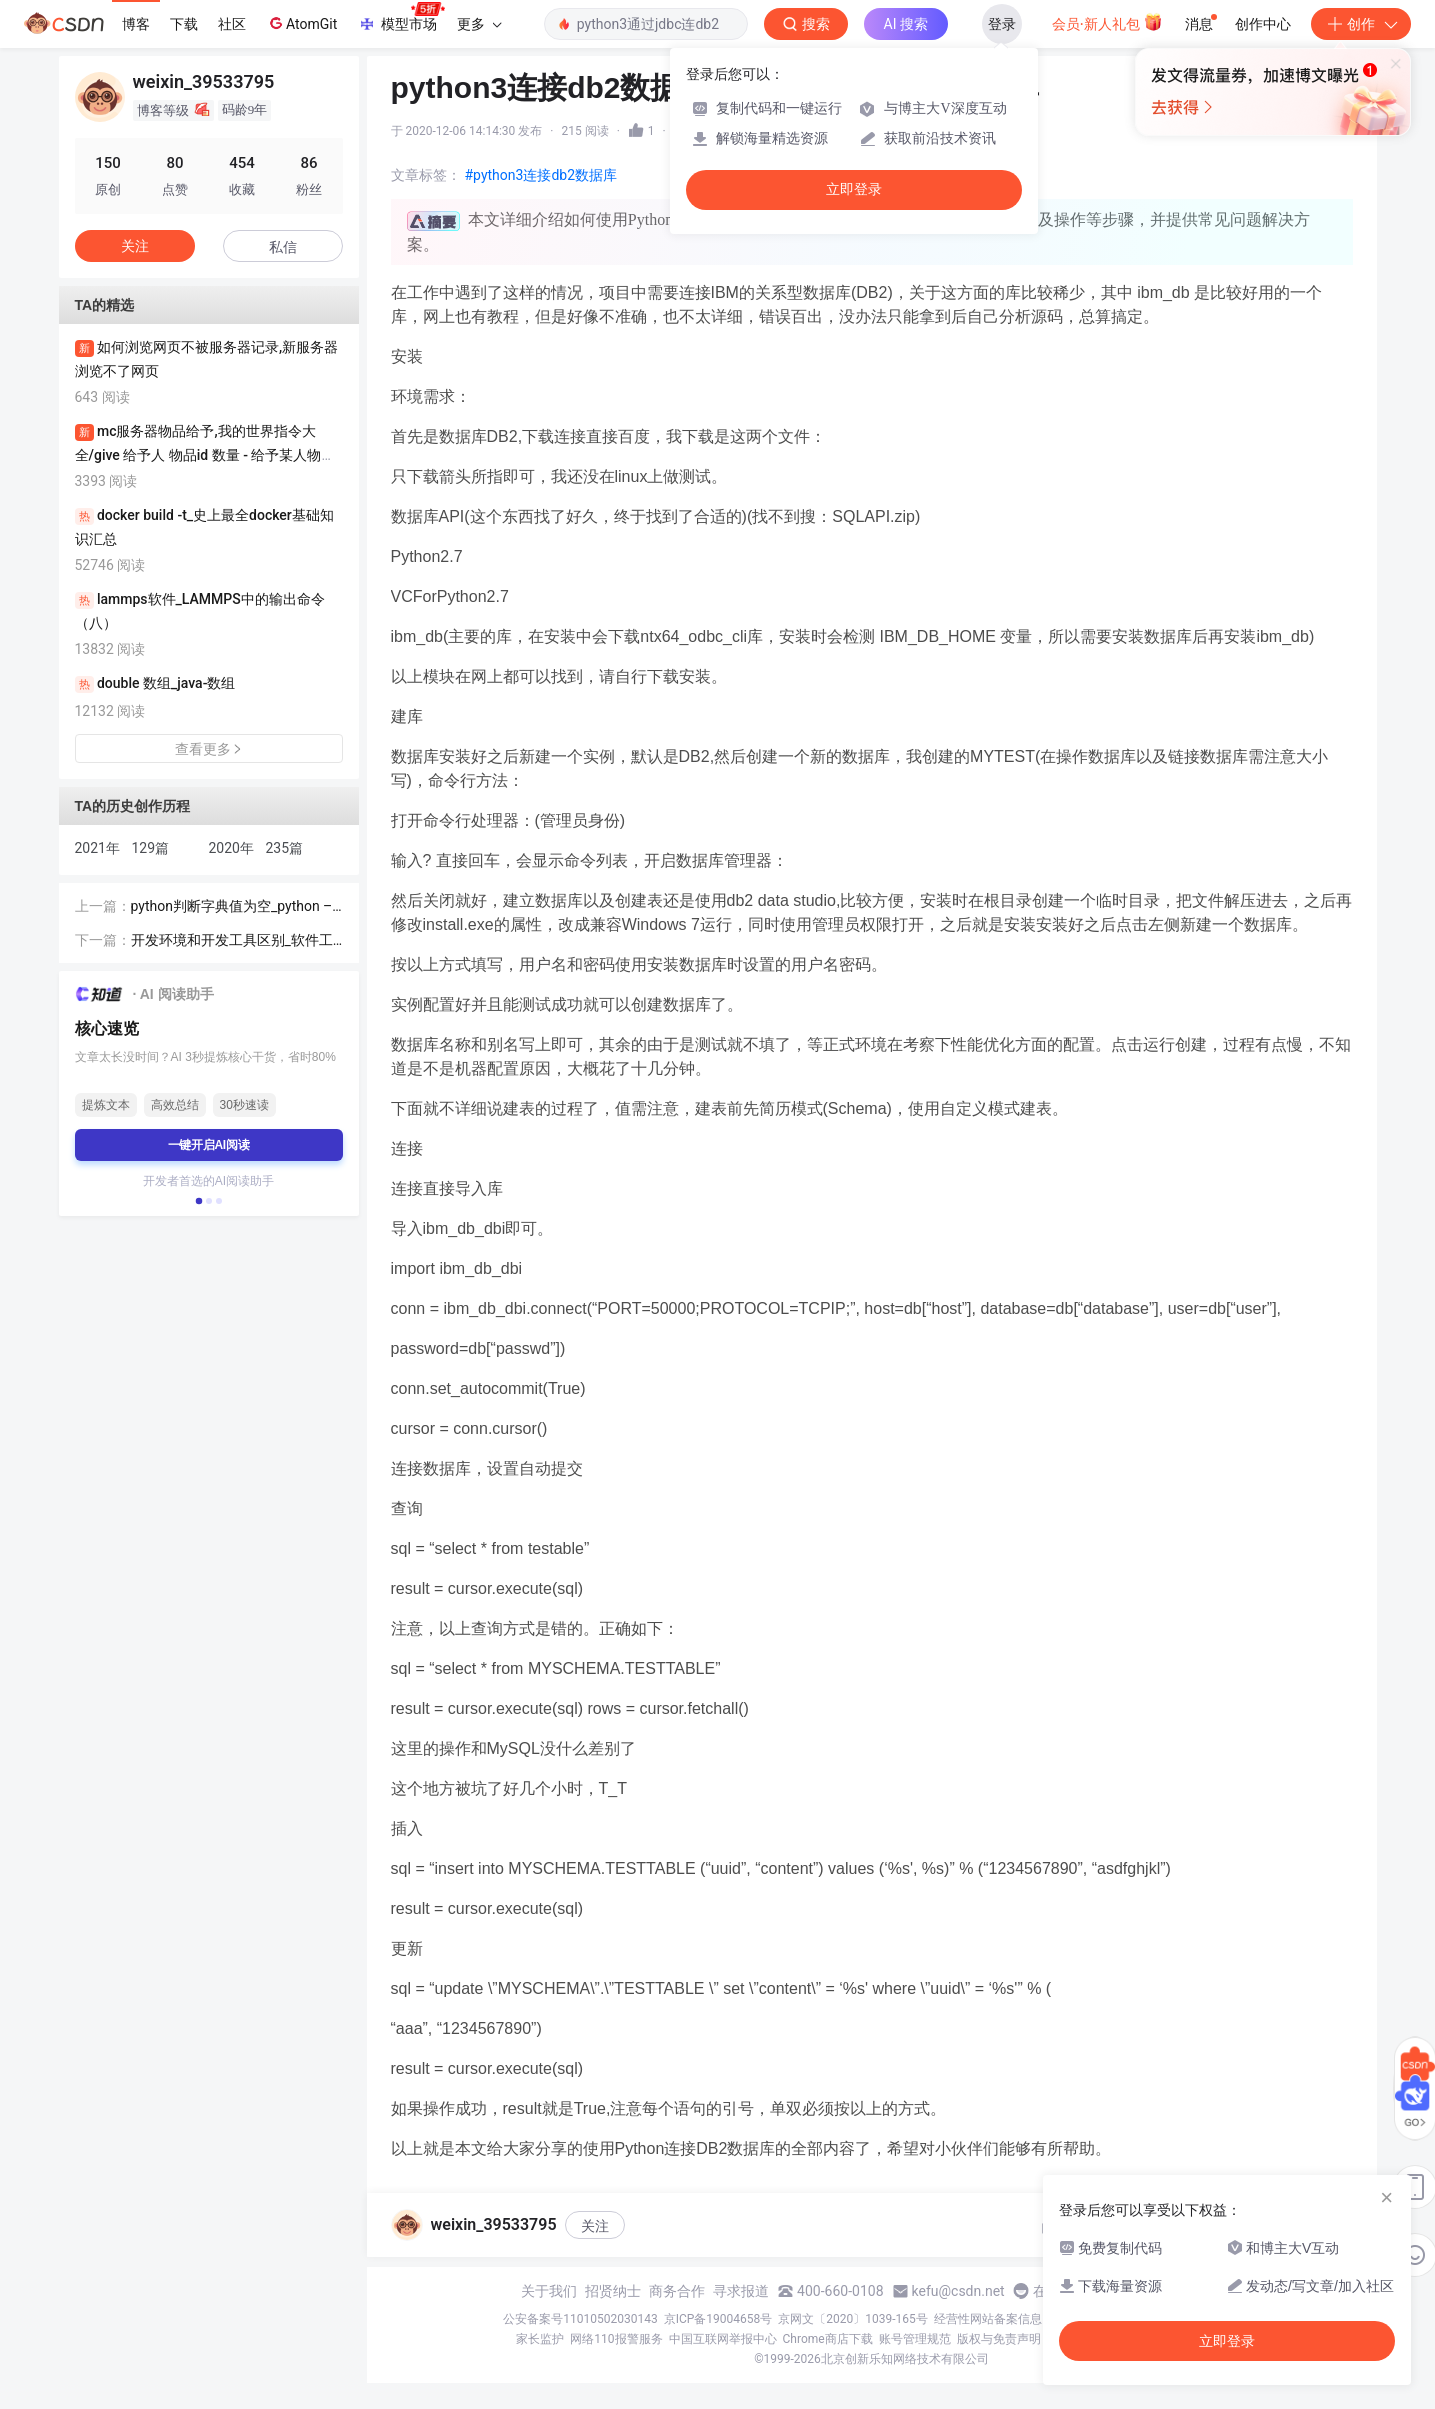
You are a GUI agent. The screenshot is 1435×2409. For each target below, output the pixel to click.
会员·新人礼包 (1107, 22)
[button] (198, 1201)
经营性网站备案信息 (988, 2319)
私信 (283, 247)
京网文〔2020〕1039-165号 (853, 2319)
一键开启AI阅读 (209, 1145)
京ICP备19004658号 (718, 2319)
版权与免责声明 (999, 2339)
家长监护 (540, 2339)
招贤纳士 (613, 2291)
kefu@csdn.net (958, 2291)
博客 (136, 24)
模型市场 (401, 18)
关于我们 (549, 2291)
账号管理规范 (915, 2339)
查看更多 (209, 749)
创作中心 (1263, 24)
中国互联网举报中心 (723, 2339)
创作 (1361, 24)
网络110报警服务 (616, 2339)
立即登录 (854, 189)
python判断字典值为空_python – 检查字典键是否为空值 (232, 907)
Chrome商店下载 (828, 2339)
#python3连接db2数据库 (541, 175)
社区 (232, 24)
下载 (184, 24)
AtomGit (301, 23)
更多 (479, 24)
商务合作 (677, 2291)
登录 (1002, 24)
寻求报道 (741, 2291)
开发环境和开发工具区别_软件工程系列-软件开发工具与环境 (232, 941)
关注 (595, 2226)
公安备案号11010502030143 (580, 2319)
